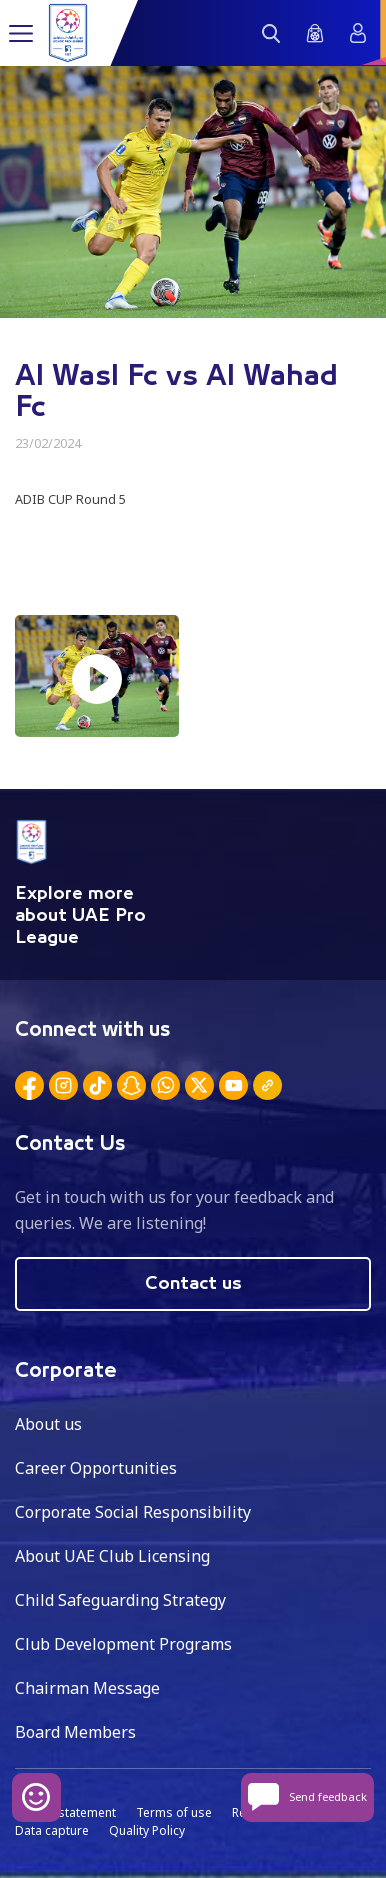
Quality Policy (147, 1830)
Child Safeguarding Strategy (120, 1600)
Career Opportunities (96, 1468)
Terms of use (174, 1812)
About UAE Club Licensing (112, 1556)
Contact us (193, 1284)
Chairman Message (87, 1688)
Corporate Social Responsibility (133, 1512)
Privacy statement (65, 1812)
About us (48, 1424)
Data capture (52, 1830)
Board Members (75, 1732)
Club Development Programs (123, 1644)
